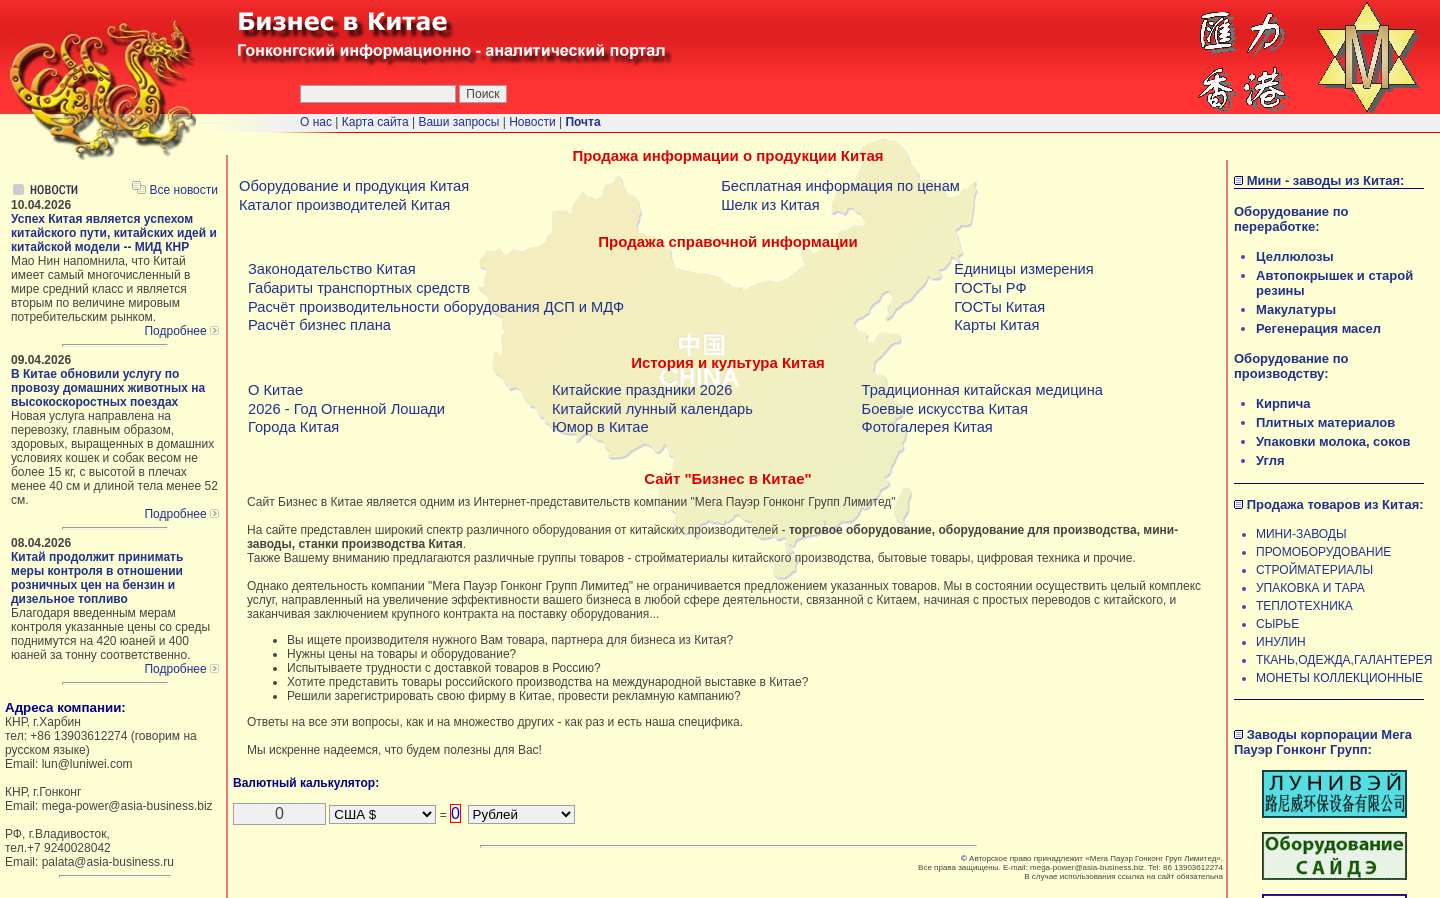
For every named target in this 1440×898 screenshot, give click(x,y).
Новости (532, 122)
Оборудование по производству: (1291, 366)
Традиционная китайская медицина (982, 390)
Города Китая (293, 427)
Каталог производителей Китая (344, 205)
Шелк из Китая (770, 205)
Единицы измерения (1023, 269)
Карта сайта (375, 122)
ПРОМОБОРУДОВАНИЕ (1323, 552)
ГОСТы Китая (999, 307)
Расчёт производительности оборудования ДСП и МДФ (436, 307)
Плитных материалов (1325, 422)
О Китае (275, 390)
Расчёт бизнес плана (319, 325)
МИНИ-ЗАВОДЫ (1301, 534)
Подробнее (181, 331)
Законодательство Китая (332, 269)
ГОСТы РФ (990, 288)
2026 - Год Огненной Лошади (346, 409)
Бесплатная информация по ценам (840, 186)
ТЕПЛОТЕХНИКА (1304, 606)
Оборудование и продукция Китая (354, 186)
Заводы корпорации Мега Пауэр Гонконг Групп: (1323, 742)
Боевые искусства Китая (945, 409)
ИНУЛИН (1281, 642)
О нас (316, 122)
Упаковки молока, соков (1333, 441)
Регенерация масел (1318, 328)
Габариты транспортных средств (359, 288)
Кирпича (1283, 403)
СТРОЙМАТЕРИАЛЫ (1314, 570)
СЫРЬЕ (1277, 624)
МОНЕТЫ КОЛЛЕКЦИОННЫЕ (1339, 678)
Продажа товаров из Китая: (1335, 504)
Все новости (175, 190)
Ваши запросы (460, 122)
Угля (1270, 460)
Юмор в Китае (600, 427)
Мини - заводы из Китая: (1326, 180)
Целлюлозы (1295, 256)
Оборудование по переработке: (1291, 219)
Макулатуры (1296, 309)
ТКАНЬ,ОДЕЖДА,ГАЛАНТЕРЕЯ (1344, 660)
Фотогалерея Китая (927, 427)
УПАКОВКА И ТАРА (1310, 588)
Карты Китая (996, 325)
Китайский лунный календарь (652, 409)
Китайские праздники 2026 (642, 390)
